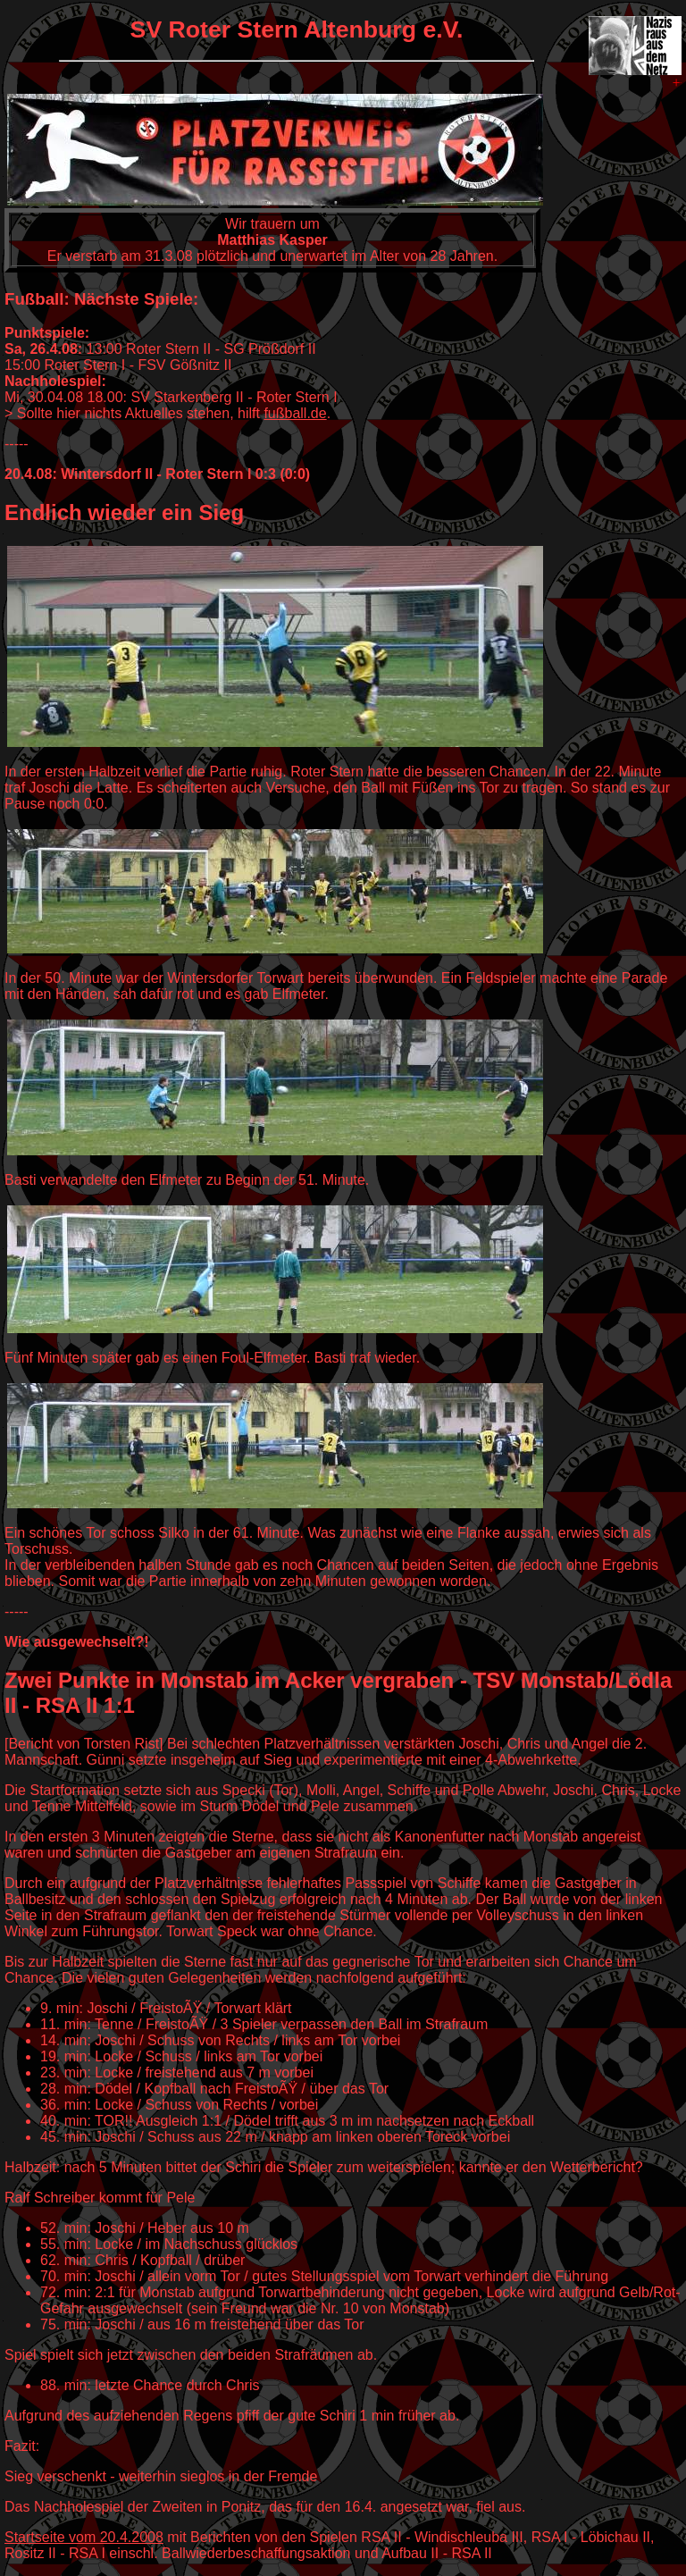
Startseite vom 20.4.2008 (83, 2537)
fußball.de (295, 413)
